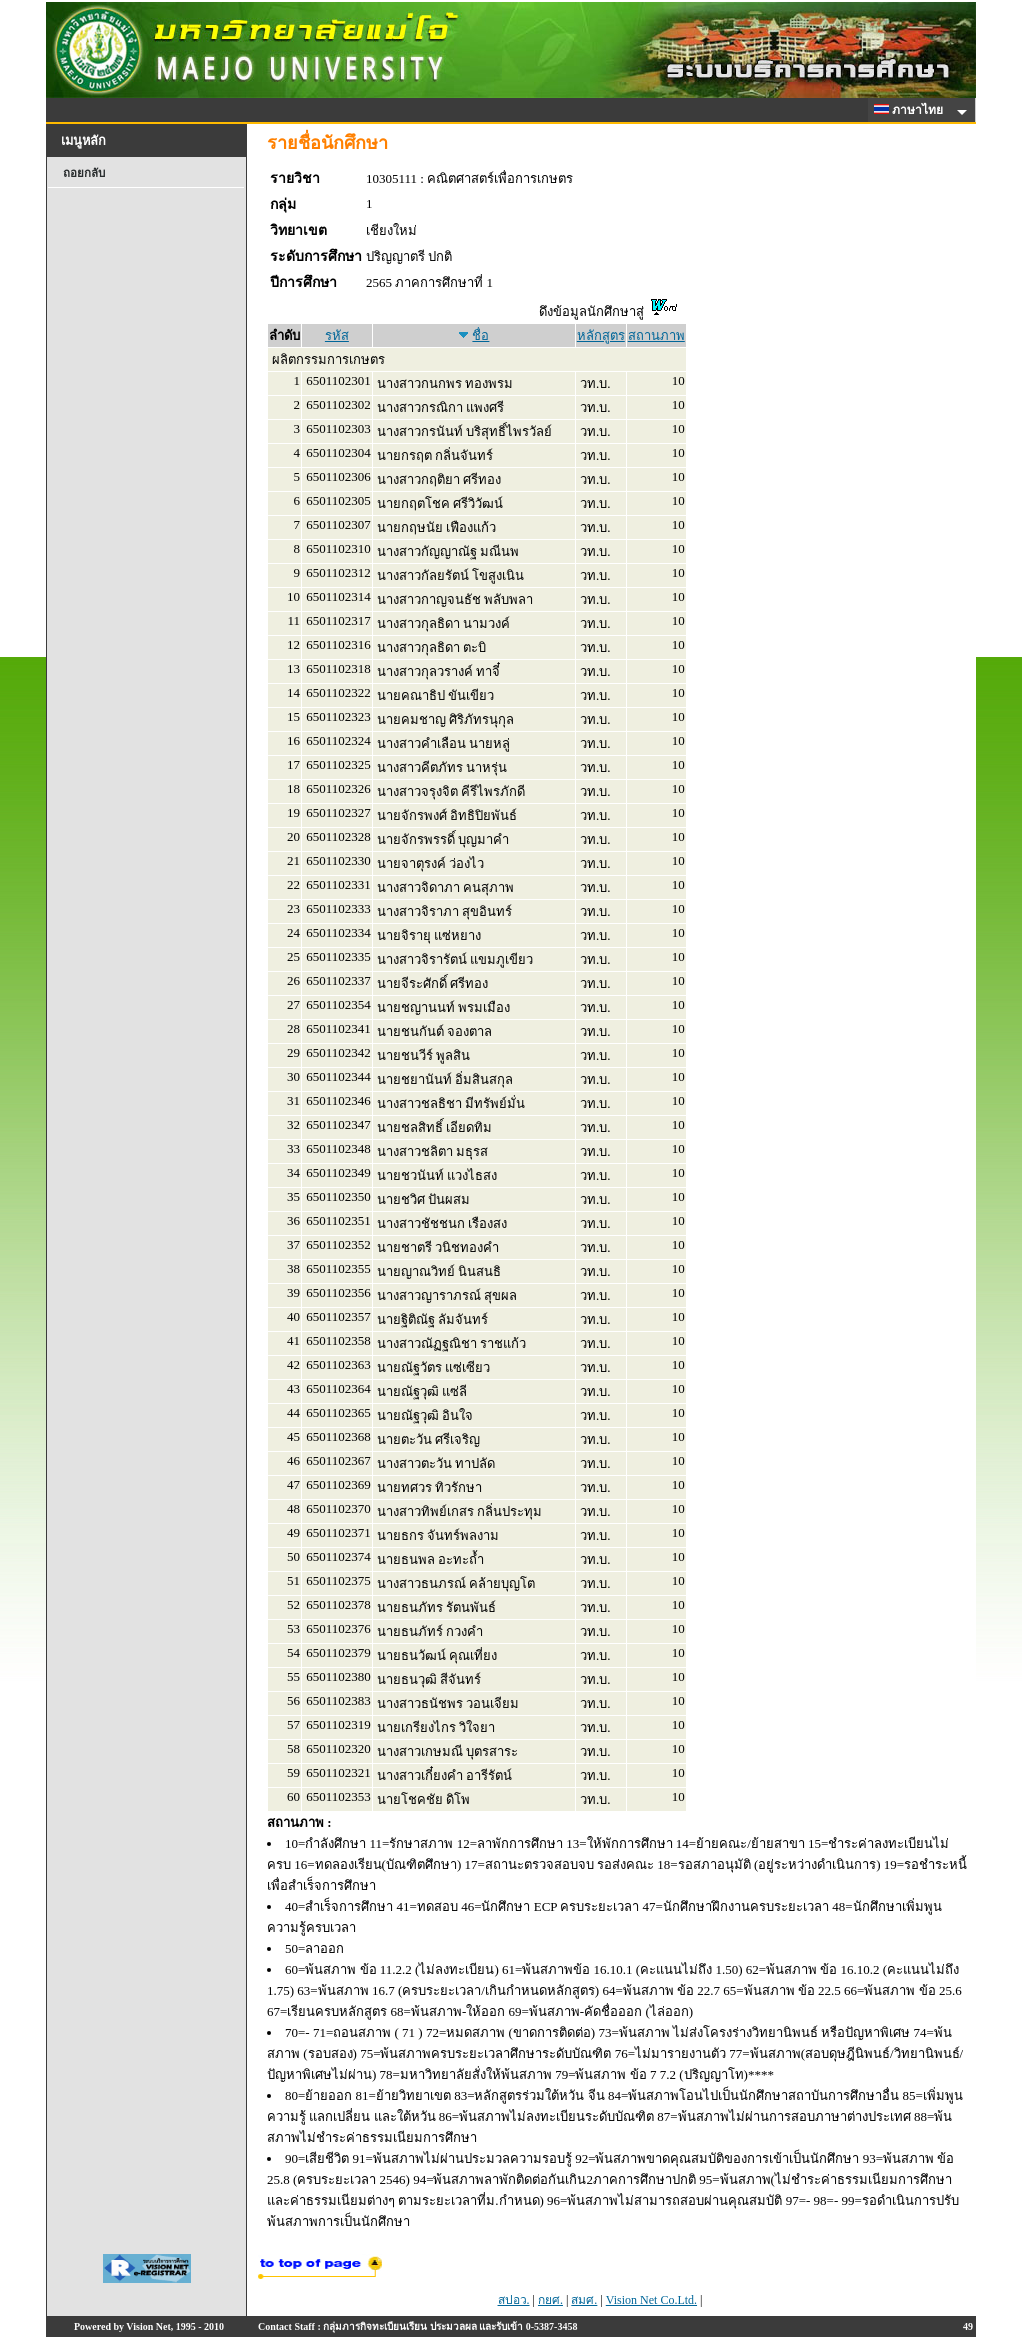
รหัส (337, 335)
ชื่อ (480, 335)
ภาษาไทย (912, 110)
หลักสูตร (601, 335)
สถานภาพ (656, 335)
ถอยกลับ (84, 173)
